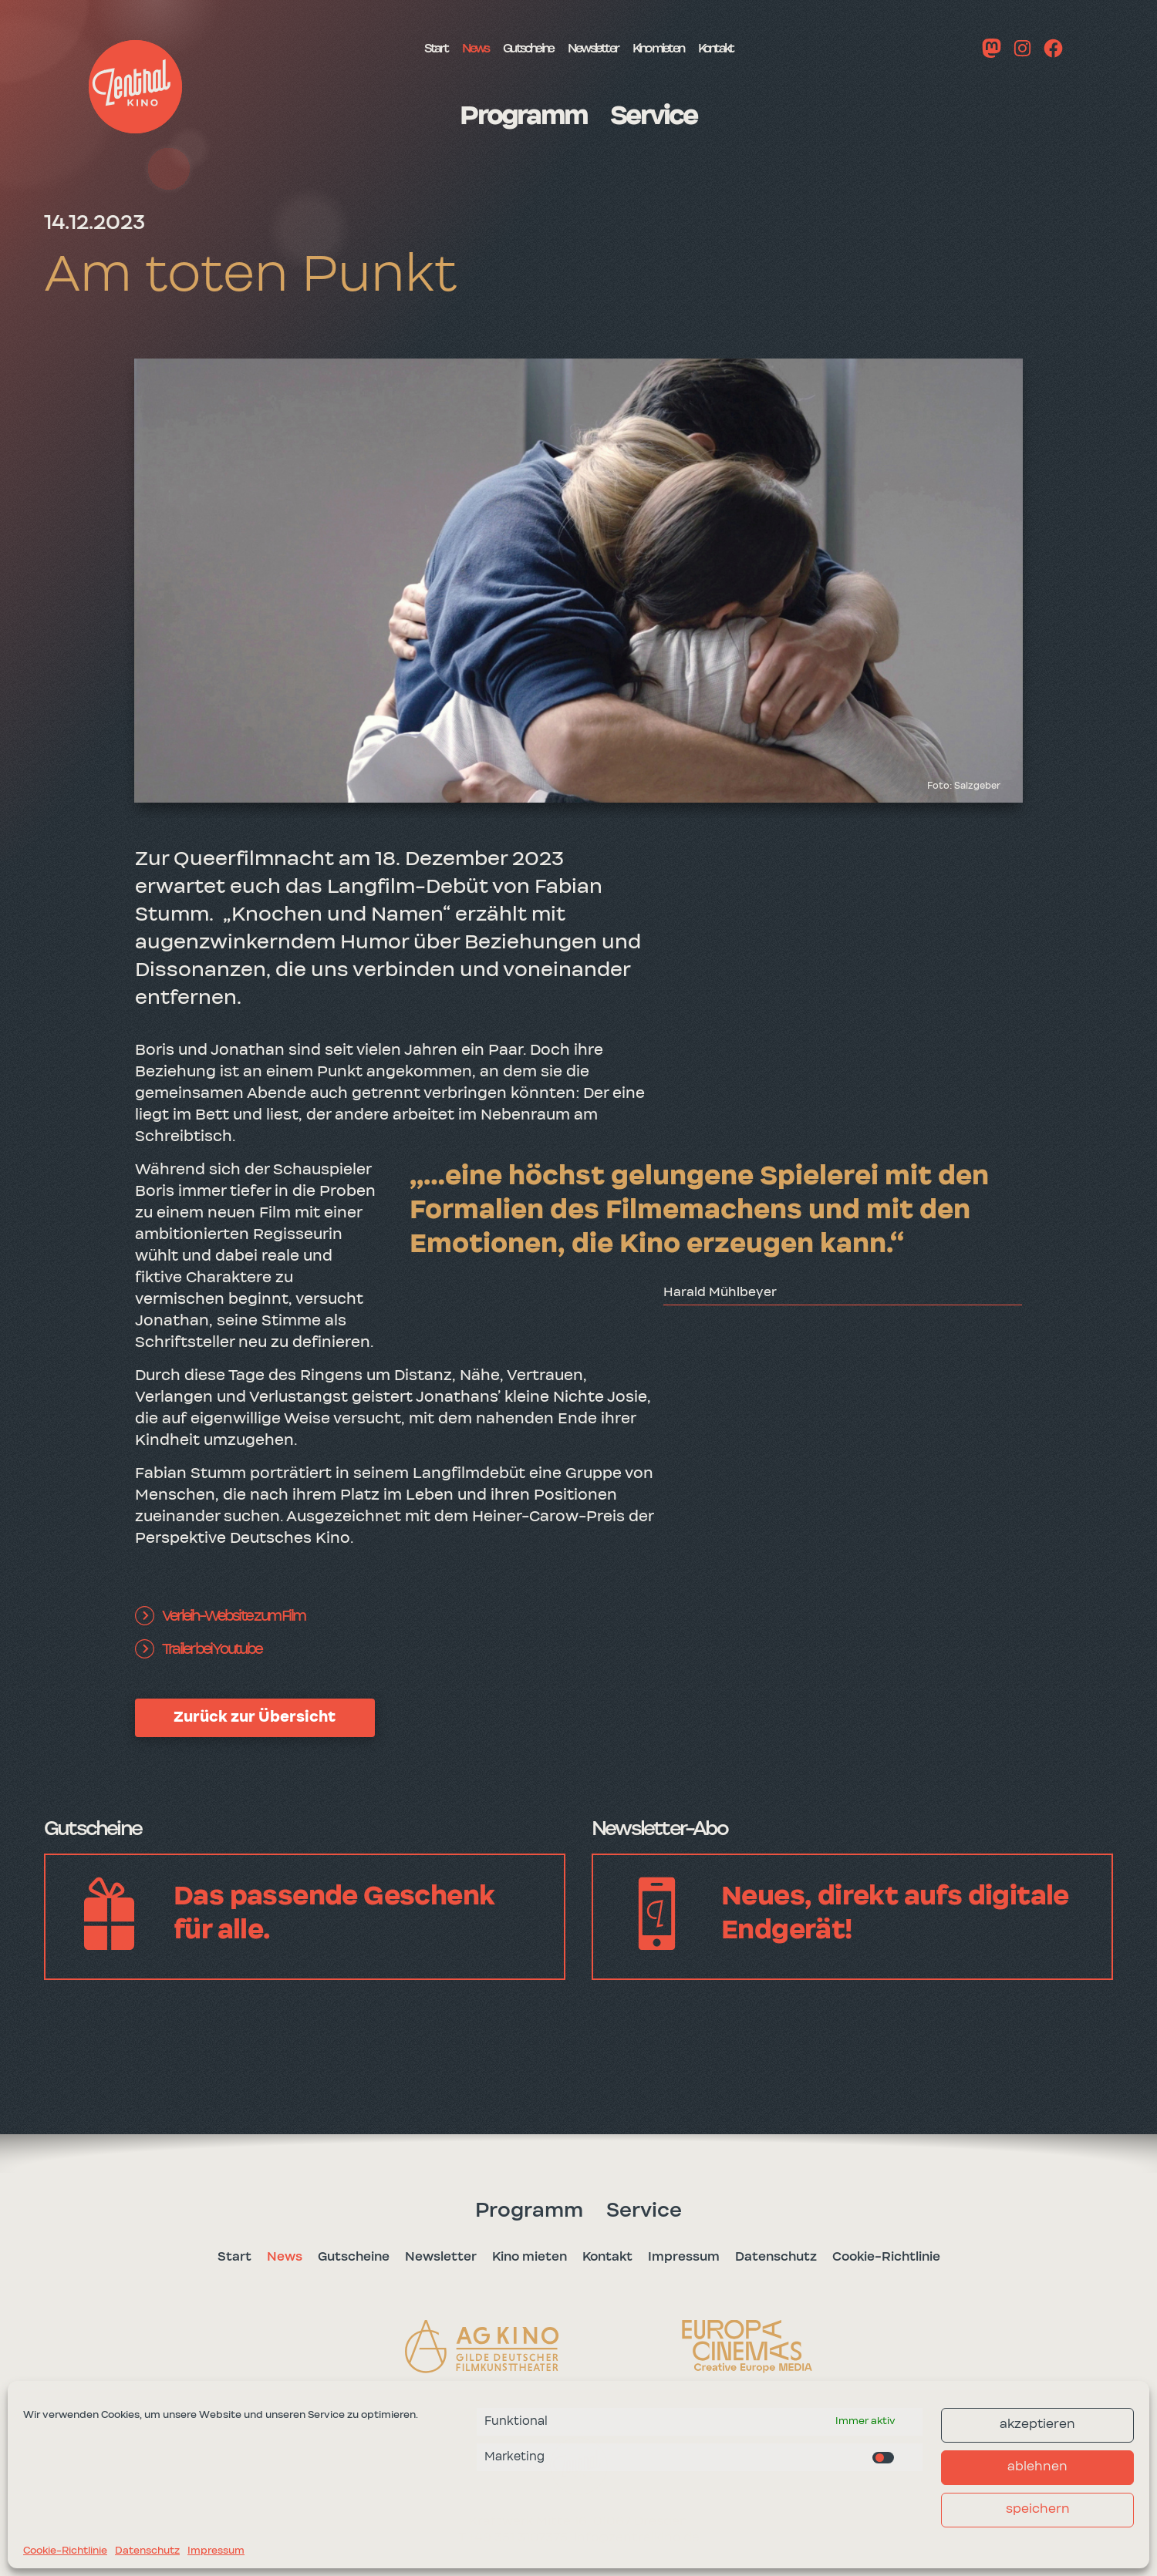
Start (390, 48)
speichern (1038, 2509)
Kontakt (759, 48)
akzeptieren (1037, 2424)
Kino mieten (681, 48)
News (439, 48)
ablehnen (1037, 2467)
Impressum (216, 2550)
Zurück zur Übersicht (255, 1717)
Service (662, 116)
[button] (135, 86)
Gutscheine (508, 48)
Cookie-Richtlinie (65, 2550)
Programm (516, 116)
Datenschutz (147, 2550)
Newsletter (593, 48)
